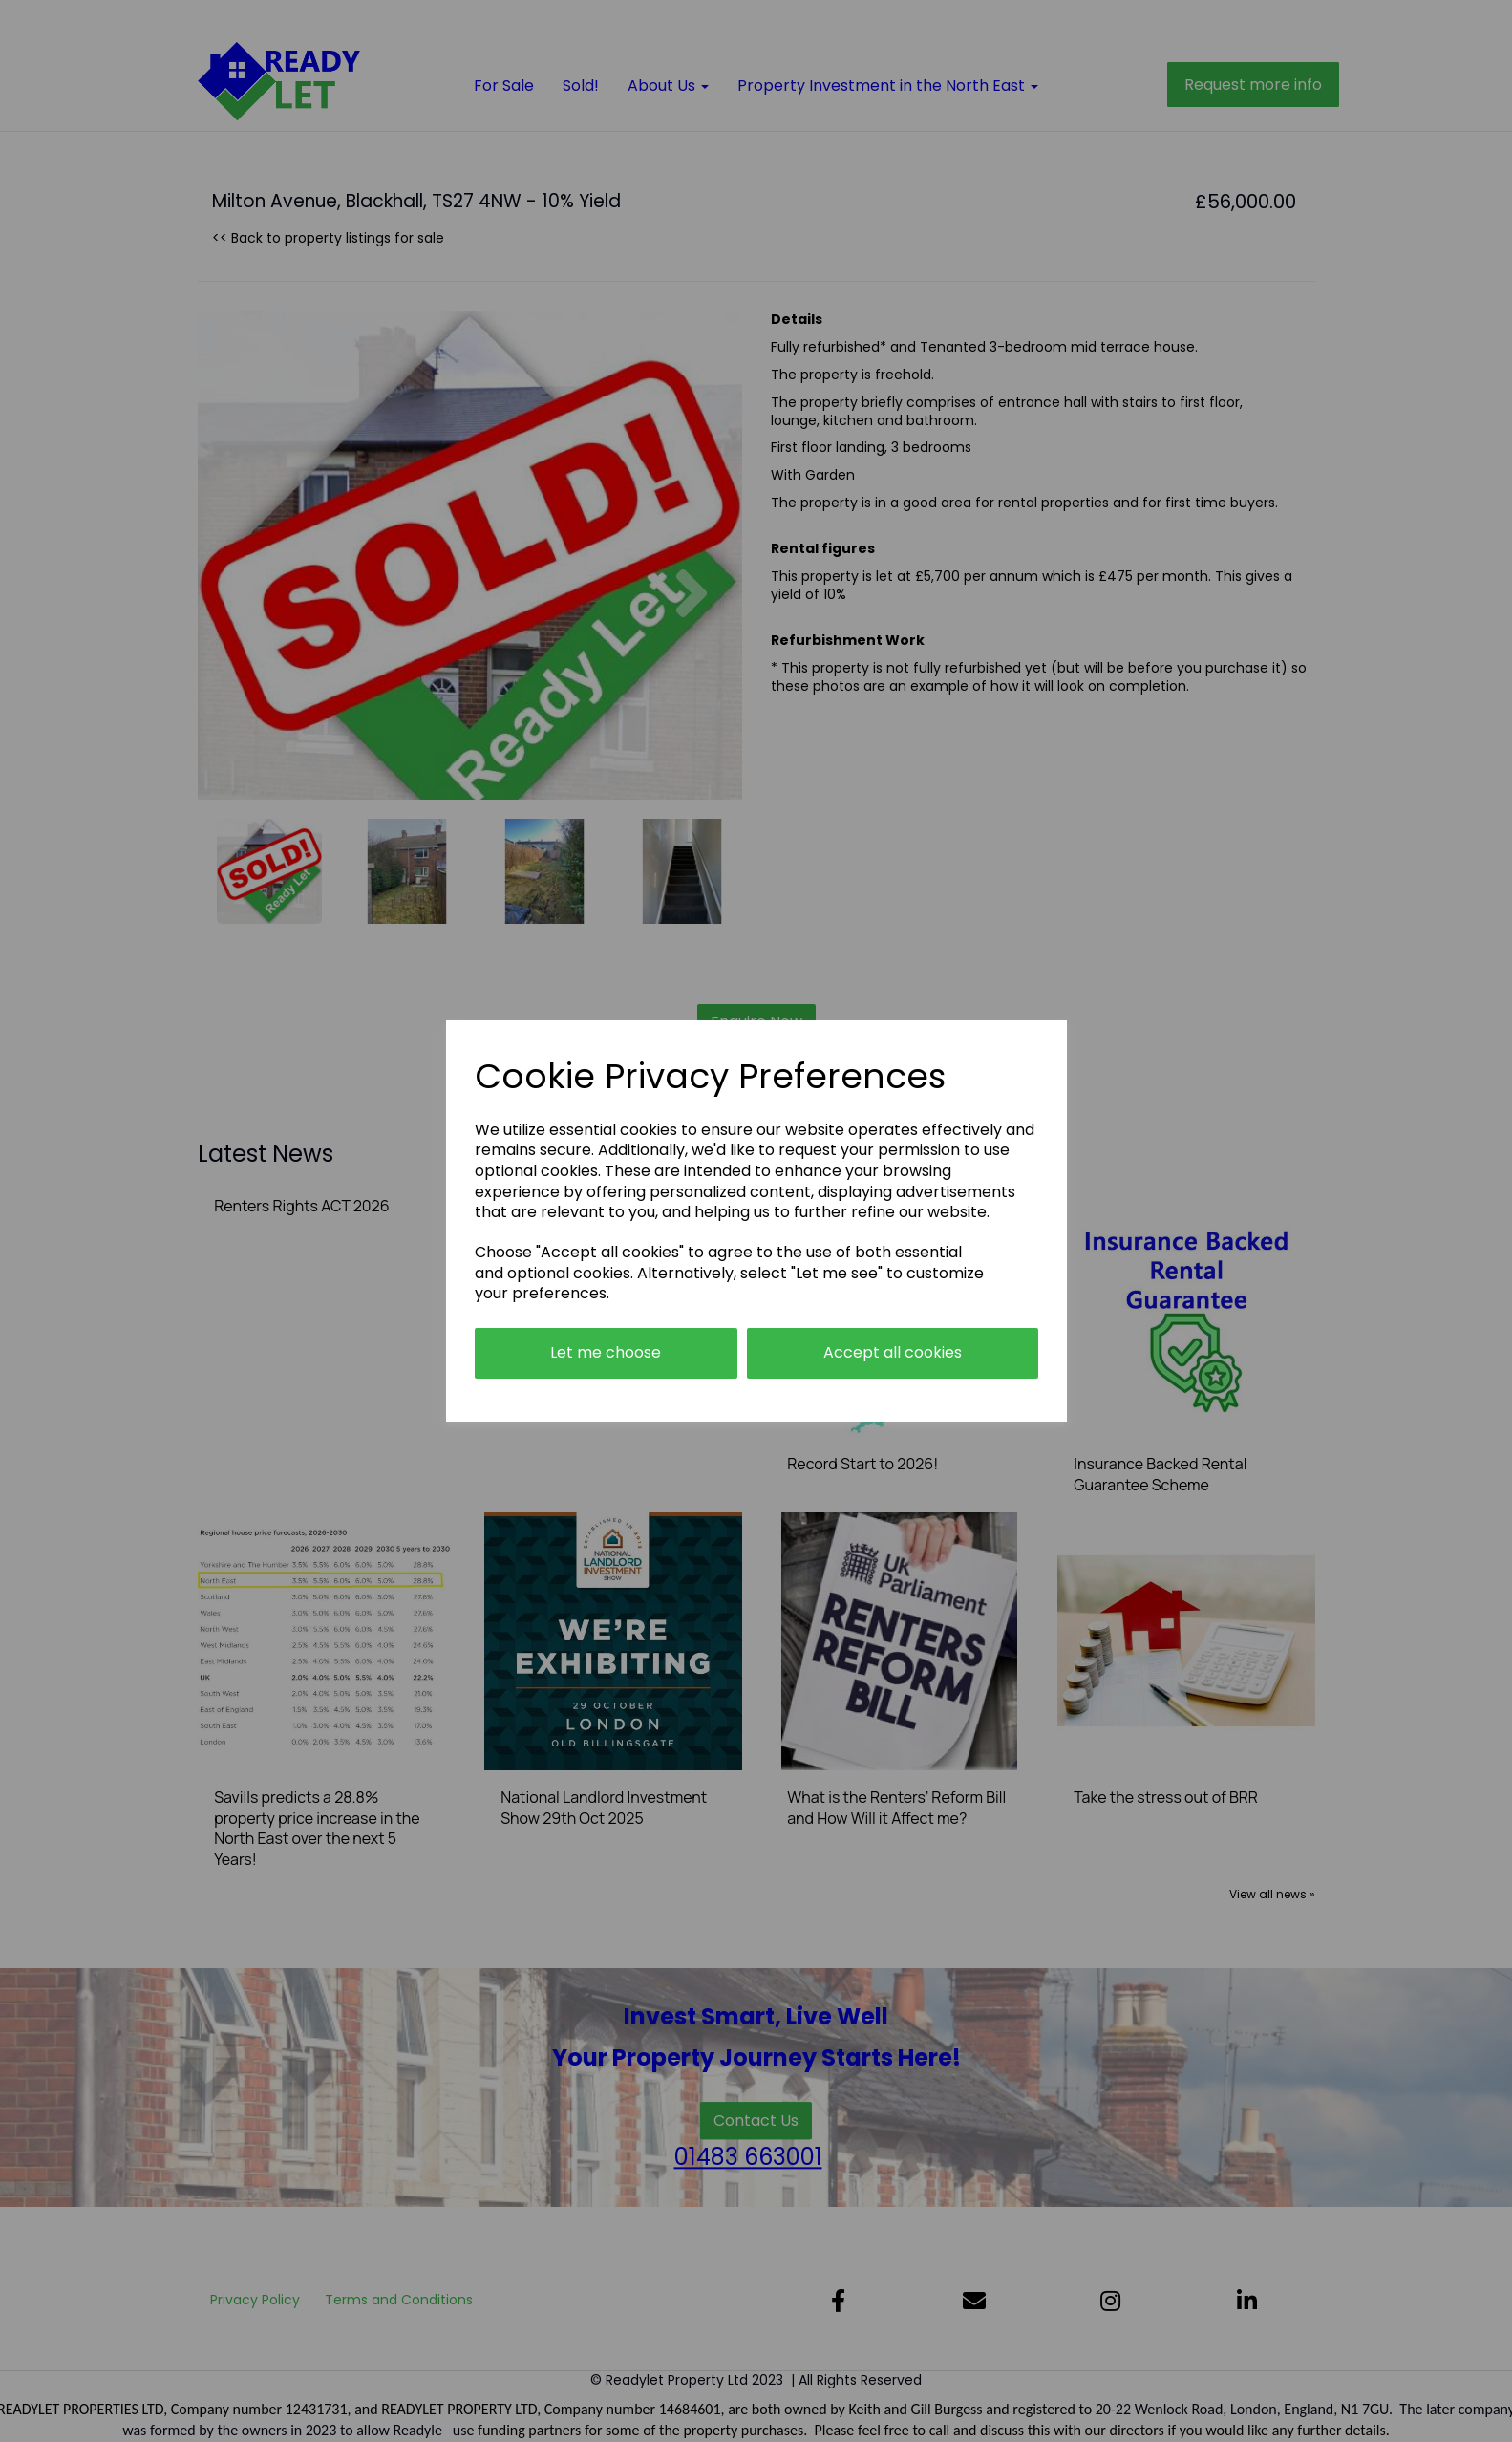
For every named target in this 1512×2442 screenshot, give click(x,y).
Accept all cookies (892, 1352)
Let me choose (605, 1352)
